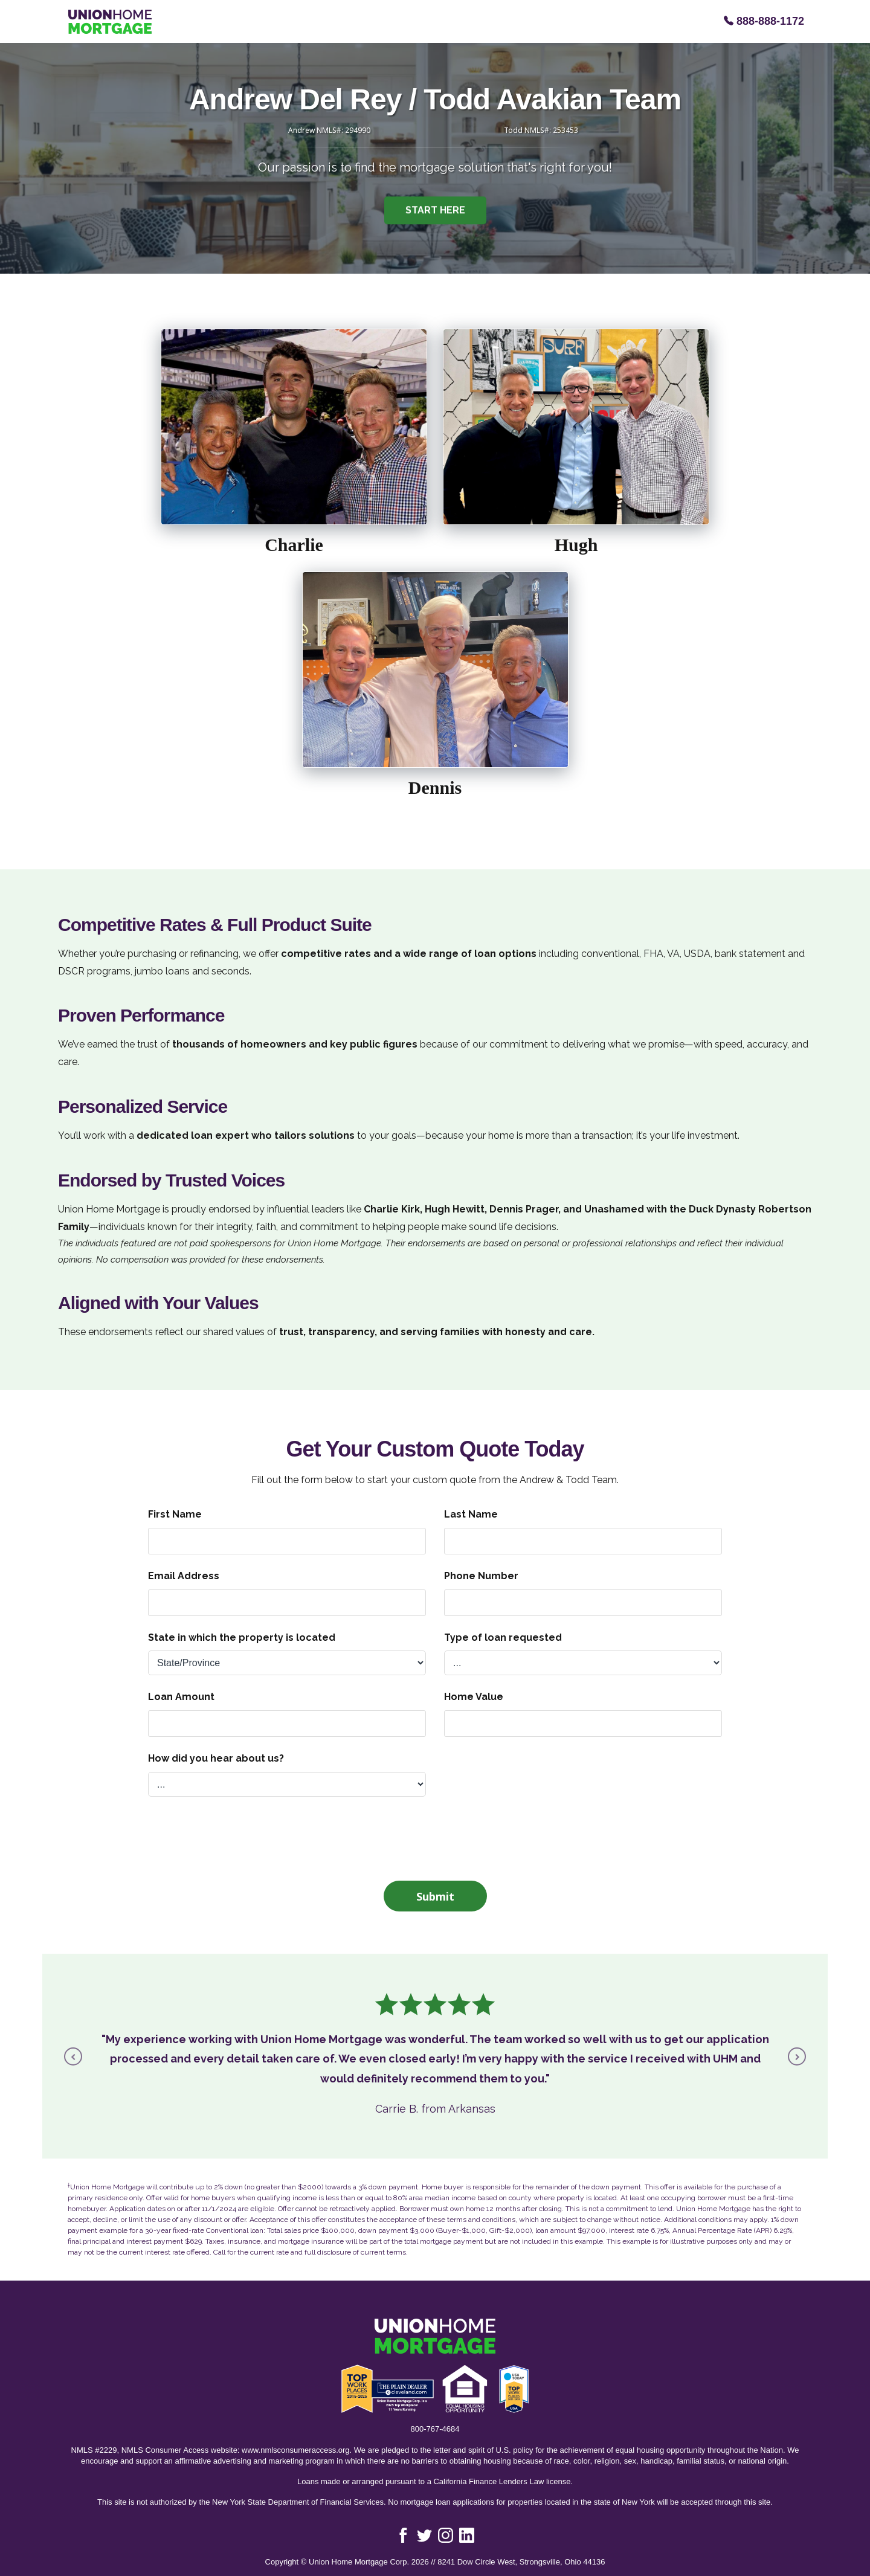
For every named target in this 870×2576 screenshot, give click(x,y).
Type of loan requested (503, 1637)
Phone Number (481, 1576)
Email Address (183, 1576)
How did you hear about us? (216, 1758)
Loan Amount (181, 1696)
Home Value (473, 1696)
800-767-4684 (435, 2428)
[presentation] (435, 1837)
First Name (175, 1514)
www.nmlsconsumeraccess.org (295, 2450)
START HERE (435, 213)
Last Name (471, 1514)
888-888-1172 (764, 21)
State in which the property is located (241, 1637)
